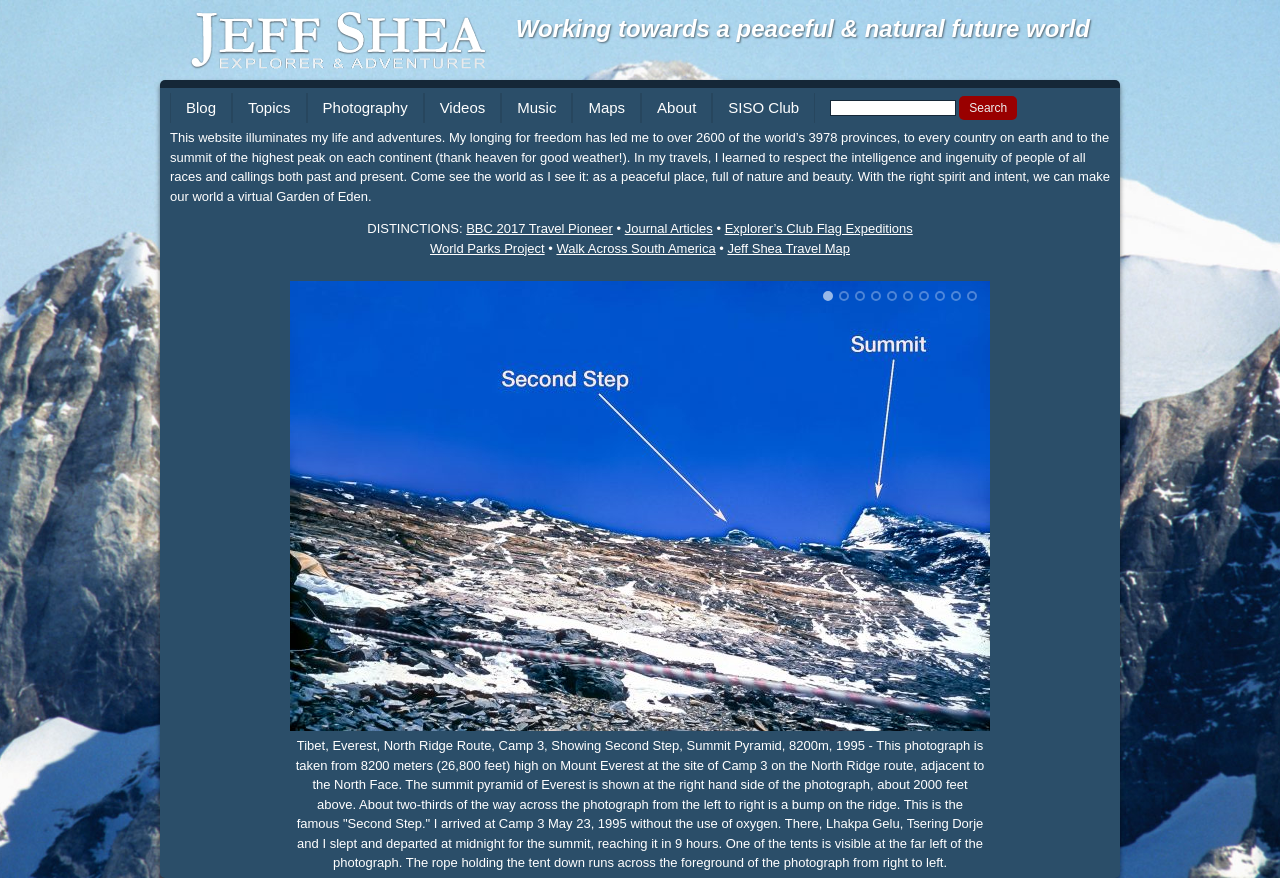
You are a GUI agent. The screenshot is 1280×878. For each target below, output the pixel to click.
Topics (269, 107)
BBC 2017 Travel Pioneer (539, 228)
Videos (463, 107)
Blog (201, 107)
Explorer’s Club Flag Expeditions (819, 228)
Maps (606, 107)
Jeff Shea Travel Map (788, 248)
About (676, 107)
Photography (365, 107)
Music (536, 107)
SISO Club (763, 107)
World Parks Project (487, 248)
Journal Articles (669, 228)
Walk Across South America (635, 248)
